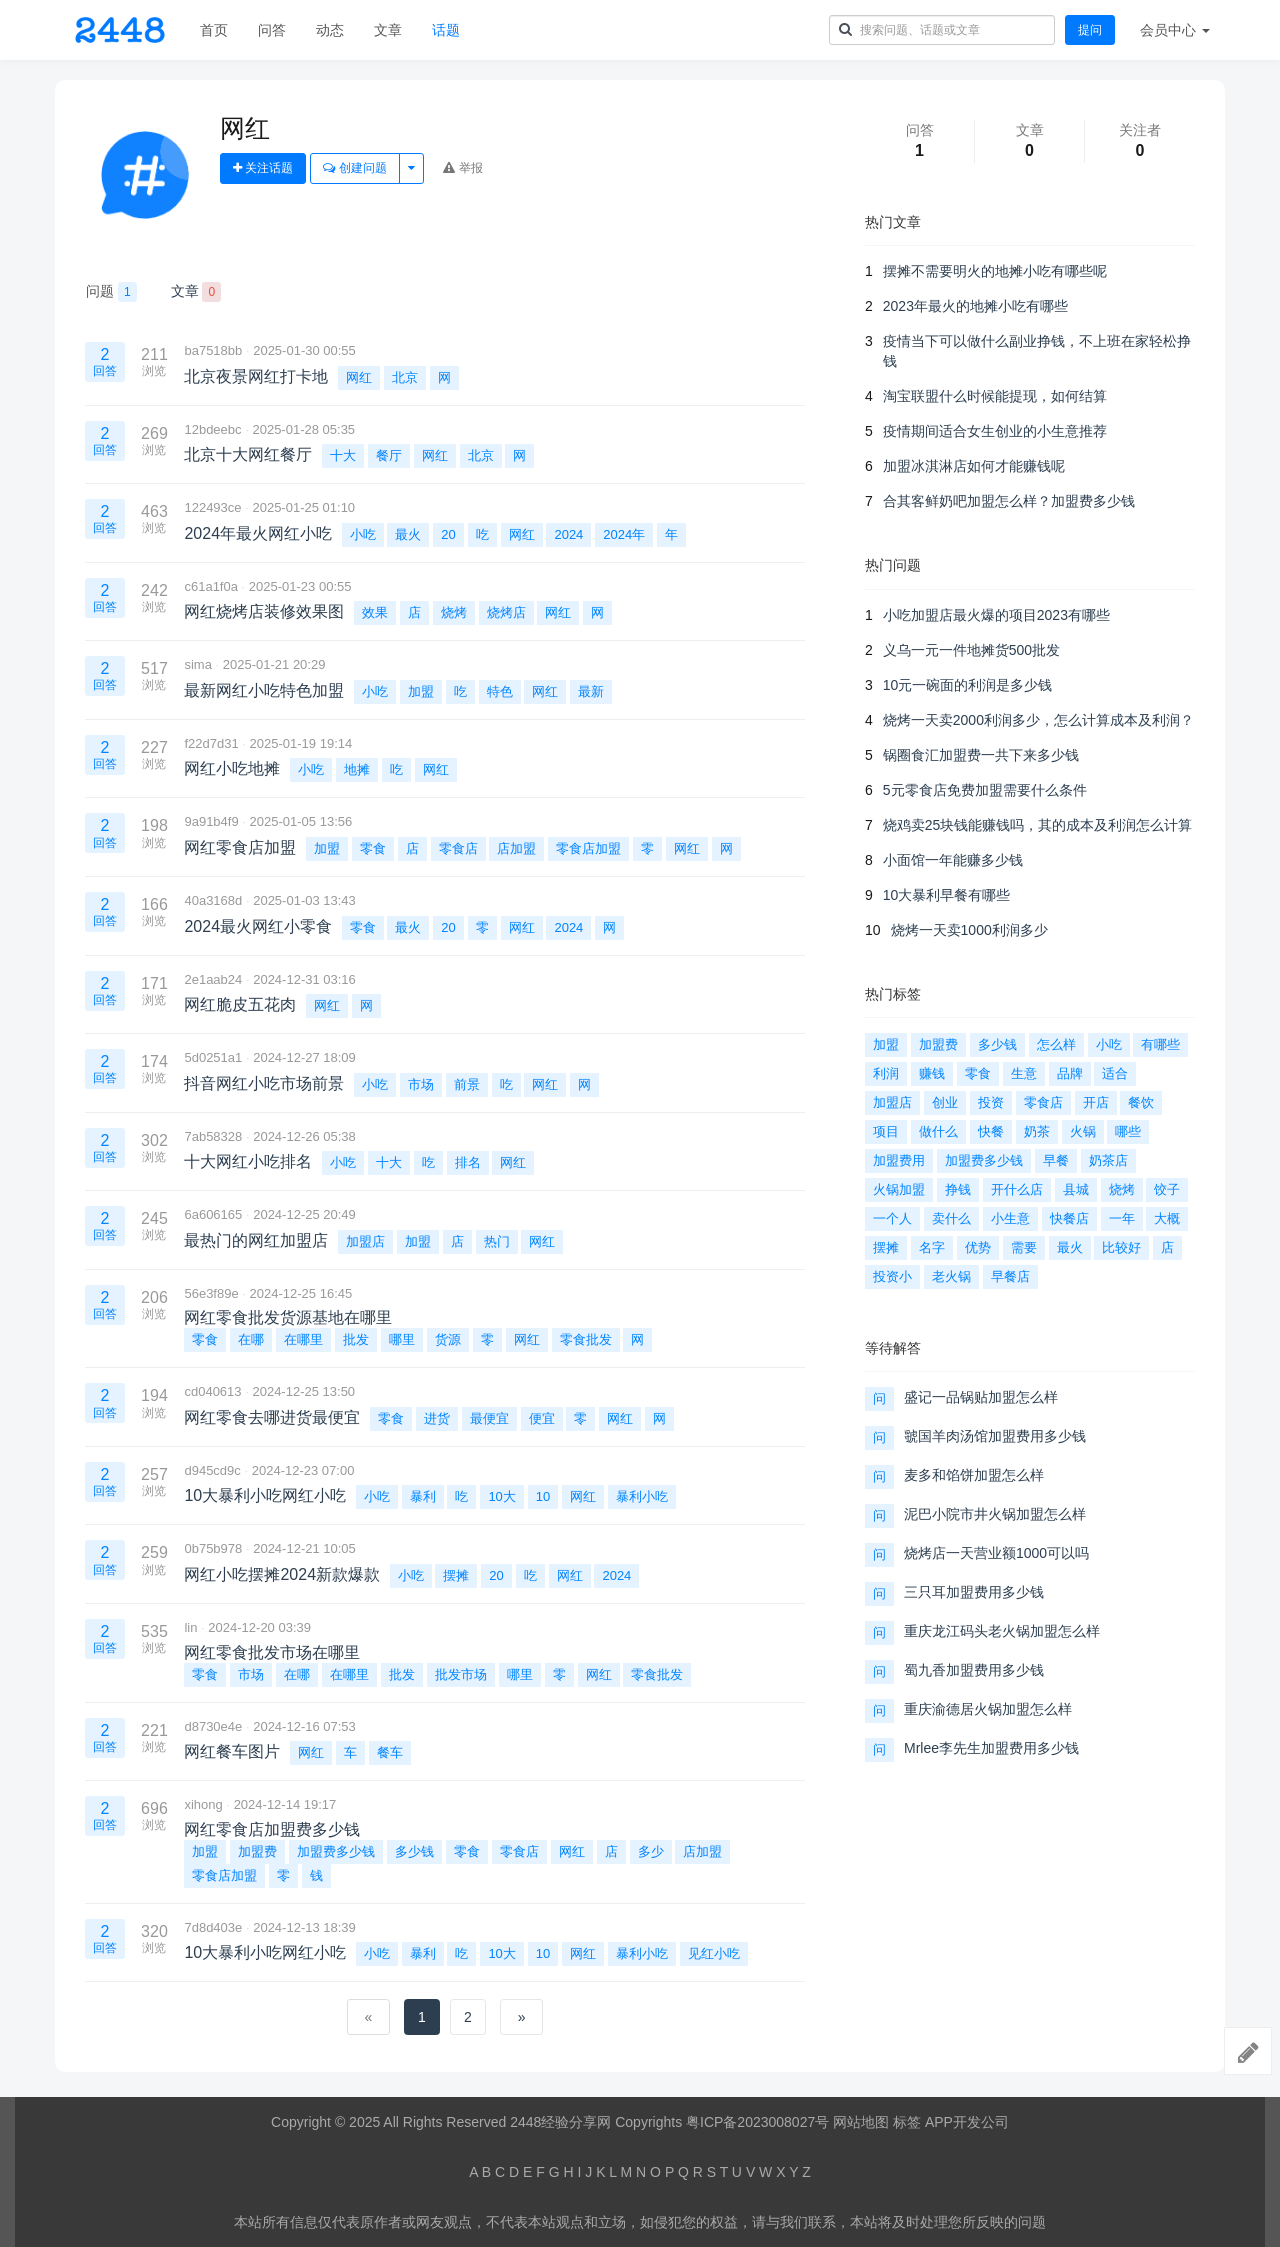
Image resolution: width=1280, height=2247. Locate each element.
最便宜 (489, 1418)
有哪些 (1160, 1044)
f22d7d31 (211, 743)
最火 (408, 534)
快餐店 (1069, 1218)
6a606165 (213, 1214)
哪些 (1128, 1131)
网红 (359, 377)
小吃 (363, 534)
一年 (1122, 1218)
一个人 (892, 1218)
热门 (497, 1241)
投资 (991, 1102)
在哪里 (303, 1339)
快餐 (991, 1131)
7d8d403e (213, 1927)
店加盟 (516, 848)
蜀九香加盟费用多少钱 (974, 1670)
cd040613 (212, 1391)
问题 (111, 292)
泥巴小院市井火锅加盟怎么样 (995, 1514)
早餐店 (1010, 1276)
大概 (1167, 1218)
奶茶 (1037, 1131)
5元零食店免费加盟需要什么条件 (985, 790)
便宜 (542, 1418)
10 (543, 1496)
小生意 (1010, 1218)
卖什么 (951, 1218)
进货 (437, 1418)
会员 (1175, 30)
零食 (373, 848)
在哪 (251, 1339)
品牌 (1070, 1073)
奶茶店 (1108, 1160)
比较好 (1121, 1247)
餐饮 (1141, 1102)
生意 (1024, 1073)
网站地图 (861, 2122)
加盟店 (365, 1241)
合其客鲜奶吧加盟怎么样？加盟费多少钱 (1009, 501)
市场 (421, 1084)
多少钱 (414, 1851)
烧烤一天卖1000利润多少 (969, 930)
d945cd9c (212, 1470)
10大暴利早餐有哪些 (947, 895)
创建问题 (354, 168)
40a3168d (213, 900)
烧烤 (454, 612)
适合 (1115, 1073)
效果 (375, 612)
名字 (932, 1247)
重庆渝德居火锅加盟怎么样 (988, 1709)
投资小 (892, 1276)
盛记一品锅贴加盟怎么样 (981, 1397)
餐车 (390, 1752)
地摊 (357, 769)
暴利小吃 (642, 1496)
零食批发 (586, 1339)
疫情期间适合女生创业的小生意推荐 (995, 431)
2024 (568, 534)
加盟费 (257, 1851)
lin (190, 1627)
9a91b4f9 (211, 821)
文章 (388, 30)
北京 (405, 377)
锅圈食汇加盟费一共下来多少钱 (981, 755)
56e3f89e (211, 1293)
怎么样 (1056, 1044)
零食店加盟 (588, 848)
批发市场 (461, 1674)
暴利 (423, 1496)
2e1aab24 (213, 979)
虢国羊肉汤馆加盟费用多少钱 (995, 1436)
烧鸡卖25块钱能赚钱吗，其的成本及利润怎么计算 (1038, 825)
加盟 (421, 691)
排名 (468, 1162)
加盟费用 (899, 1160)
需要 (1024, 1247)
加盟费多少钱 (336, 1851)
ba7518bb (213, 350)
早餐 (1056, 1160)
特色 (500, 691)
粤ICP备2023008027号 (757, 2122)
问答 (272, 30)
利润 (886, 1073)
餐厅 (389, 455)
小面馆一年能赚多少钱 (953, 860)
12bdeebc (212, 429)
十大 (343, 455)
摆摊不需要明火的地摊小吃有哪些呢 (995, 271)
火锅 (1083, 1131)
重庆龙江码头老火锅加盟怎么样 (1002, 1631)
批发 (356, 1339)
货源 (448, 1339)
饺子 (1167, 1189)
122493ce (212, 507)
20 (448, 534)
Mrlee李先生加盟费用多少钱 (991, 1748)
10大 (501, 1496)
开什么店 (1017, 1189)
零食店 (458, 848)
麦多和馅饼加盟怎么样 (974, 1475)
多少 (651, 1851)
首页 (214, 30)
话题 (446, 30)
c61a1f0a (211, 586)
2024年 (624, 534)
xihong (203, 1804)
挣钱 (958, 1189)
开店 (1096, 1102)
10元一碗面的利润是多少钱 (968, 685)
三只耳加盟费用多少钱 (974, 1592)
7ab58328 (213, 1136)
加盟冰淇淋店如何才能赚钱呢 (974, 466)
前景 (467, 1084)
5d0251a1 (213, 1057)
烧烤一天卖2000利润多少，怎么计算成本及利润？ (1038, 720)
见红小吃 (714, 1953)
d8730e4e (213, 1726)
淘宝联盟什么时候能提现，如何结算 (995, 396)
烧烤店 (506, 612)
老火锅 (951, 1276)
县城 (1076, 1189)
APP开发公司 (967, 2122)
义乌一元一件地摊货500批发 (971, 650)
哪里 (402, 1339)
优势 (978, 1247)
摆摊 (456, 1575)
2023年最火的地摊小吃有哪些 (975, 306)
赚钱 (932, 1073)
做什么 (938, 1131)
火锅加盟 (899, 1189)
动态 (330, 30)
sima (197, 664)
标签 (907, 2122)
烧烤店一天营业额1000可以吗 (996, 1553)
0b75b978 (213, 1548)
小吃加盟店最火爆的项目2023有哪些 (996, 615)
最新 (591, 691)
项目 (886, 1131)
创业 (945, 1102)
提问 (1090, 30)
